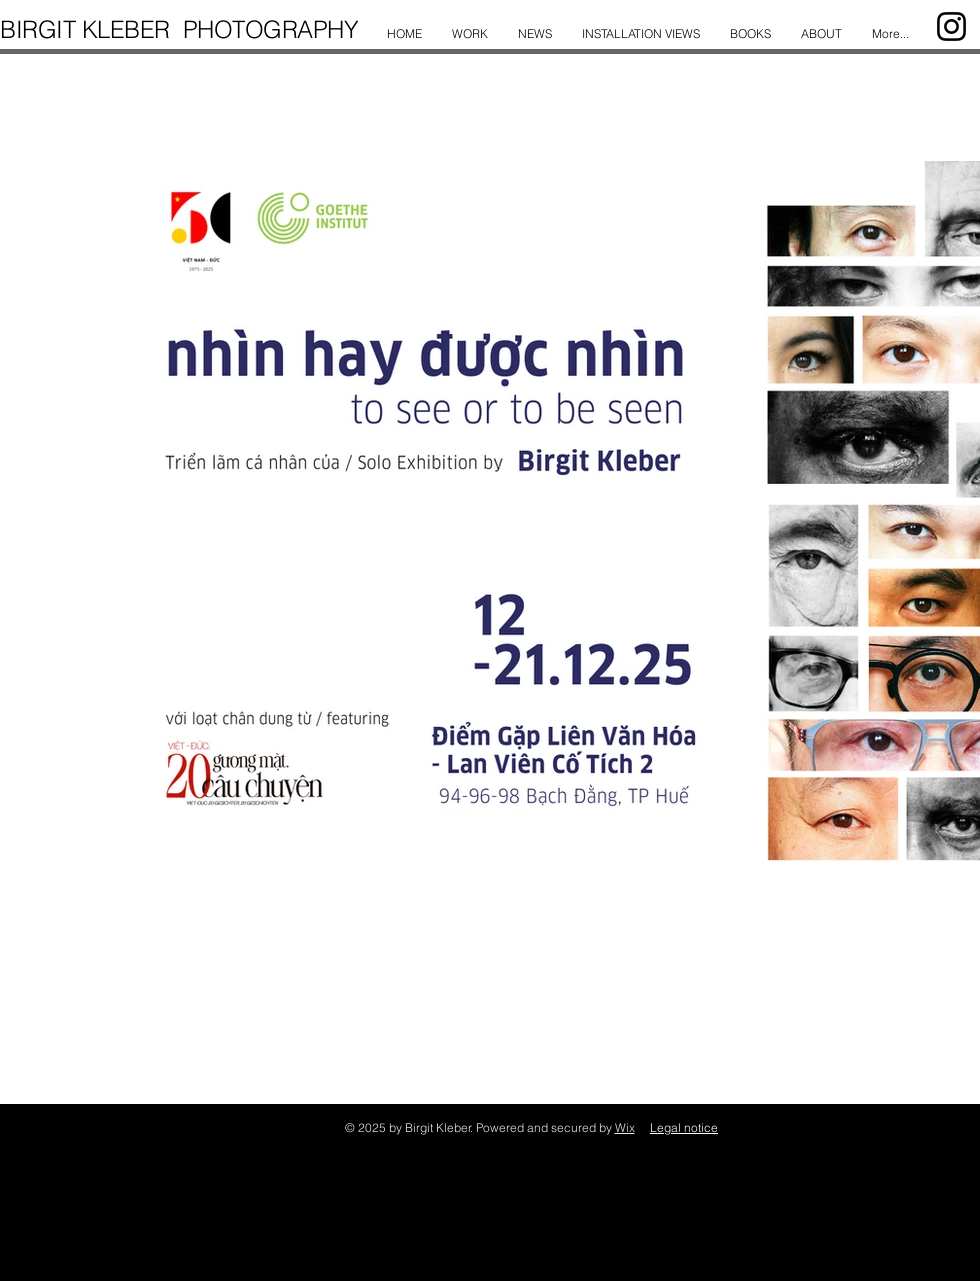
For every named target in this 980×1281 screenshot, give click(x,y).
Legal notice (684, 1127)
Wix (625, 1127)
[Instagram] (951, 26)
